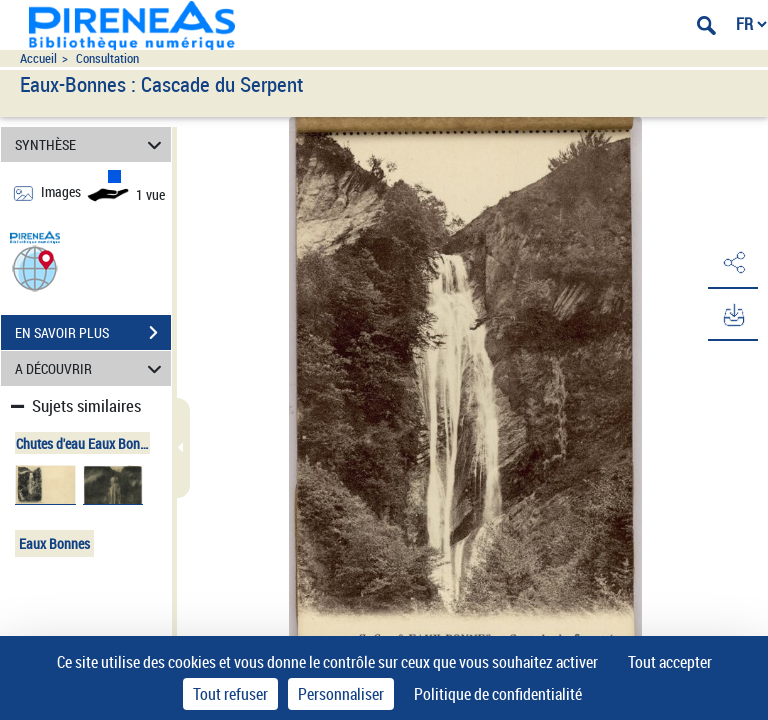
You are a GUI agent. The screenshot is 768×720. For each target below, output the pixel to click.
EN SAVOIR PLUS (93, 333)
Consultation (107, 58)
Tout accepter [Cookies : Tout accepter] (670, 662)
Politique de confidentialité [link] (498, 694)
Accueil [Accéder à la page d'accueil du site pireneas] (38, 58)
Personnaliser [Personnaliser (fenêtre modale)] (341, 694)
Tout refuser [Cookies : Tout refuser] (230, 694)
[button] (35, 267)
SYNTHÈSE (91, 144)
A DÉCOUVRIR (91, 368)
